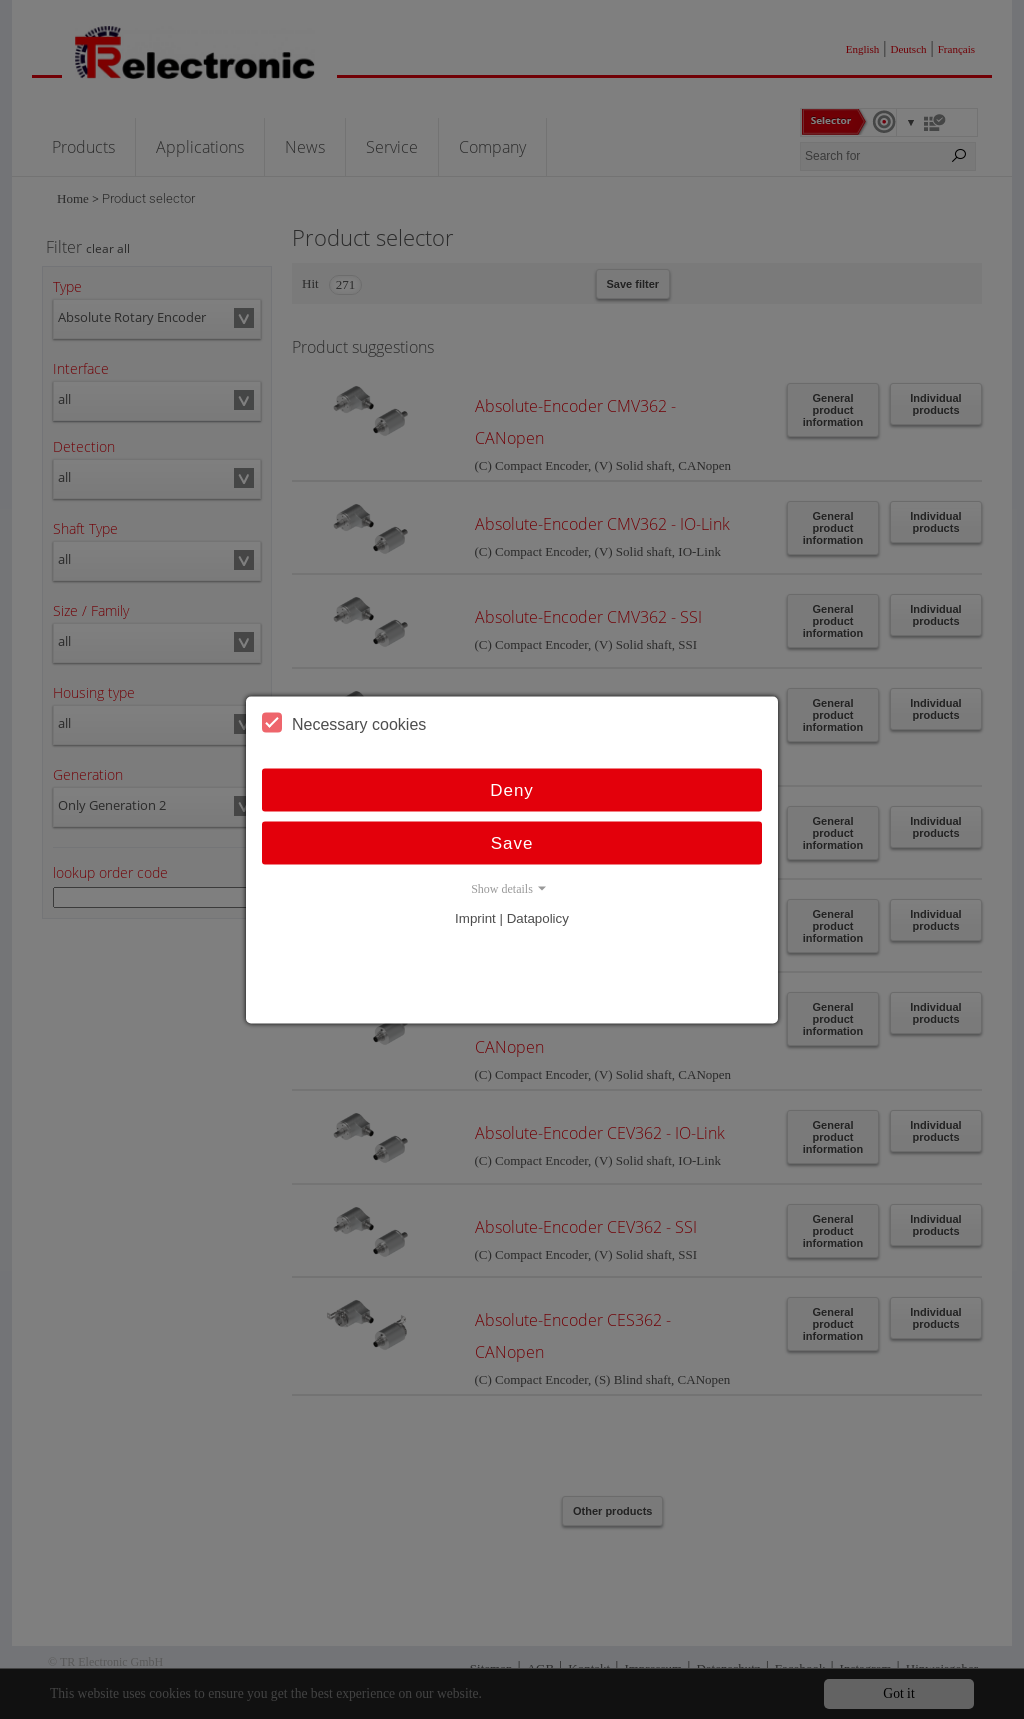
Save (512, 842)
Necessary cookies (344, 722)
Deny (512, 789)
